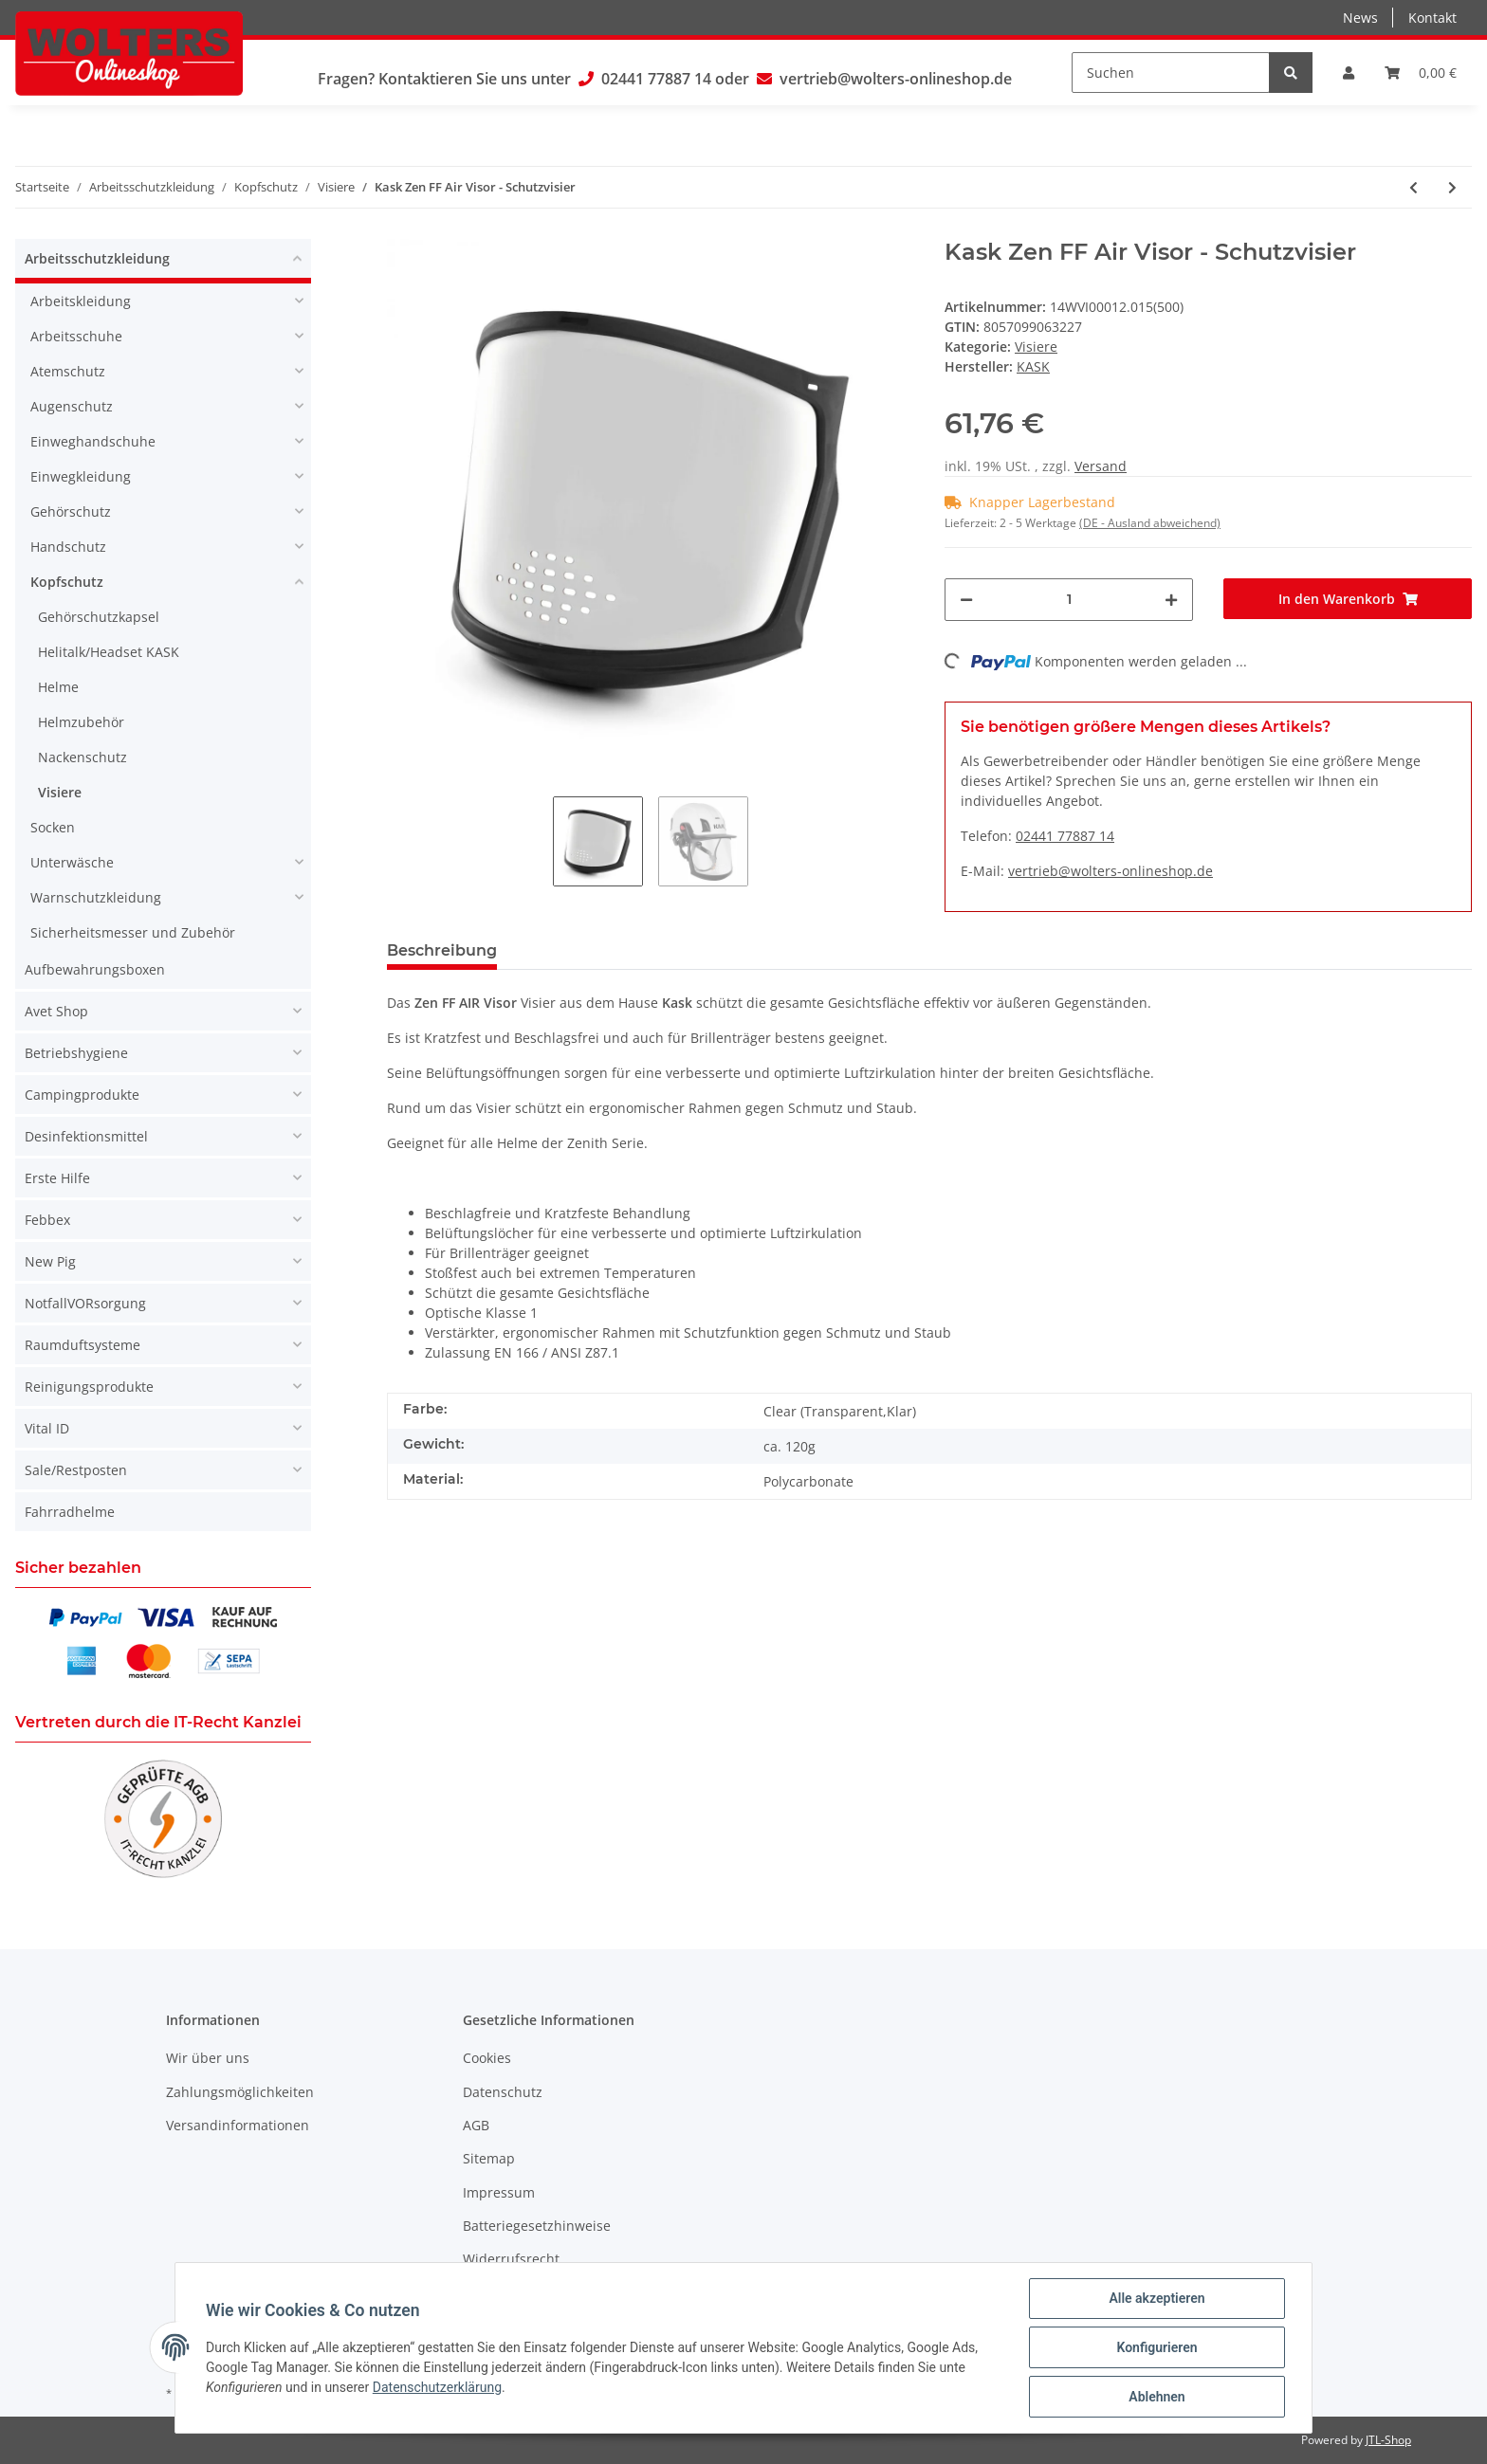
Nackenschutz (82, 757)
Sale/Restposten (76, 1470)
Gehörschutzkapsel (98, 617)
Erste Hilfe (57, 1178)
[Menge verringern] (966, 599)
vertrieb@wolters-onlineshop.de (896, 78)
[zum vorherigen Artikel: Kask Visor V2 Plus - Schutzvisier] (1413, 187)
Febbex (47, 1220)
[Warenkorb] (1420, 72)
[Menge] (1068, 599)
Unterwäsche (72, 862)
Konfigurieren (1156, 2347)
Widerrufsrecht (511, 2259)
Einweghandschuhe (93, 441)
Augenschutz (71, 406)
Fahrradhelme (70, 1512)
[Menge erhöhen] (1171, 599)
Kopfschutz (66, 582)
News (1360, 18)
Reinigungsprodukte (89, 1387)
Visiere (1036, 347)
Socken (52, 827)
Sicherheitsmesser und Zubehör (132, 932)
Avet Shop (56, 1011)
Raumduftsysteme (82, 1345)
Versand (1100, 466)
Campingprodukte (82, 1095)
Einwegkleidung (80, 476)
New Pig (50, 1261)
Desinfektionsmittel (86, 1136)
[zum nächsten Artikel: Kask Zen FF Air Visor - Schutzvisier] (1452, 187)
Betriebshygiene (76, 1053)
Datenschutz (502, 2092)
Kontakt (1432, 18)
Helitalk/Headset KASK (108, 652)
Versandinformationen (237, 2125)
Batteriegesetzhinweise (537, 2226)
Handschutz (68, 547)
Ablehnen (1156, 2396)
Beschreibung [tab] (442, 950)
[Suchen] (1171, 72)
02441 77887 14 (656, 78)
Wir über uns (207, 2058)
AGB (476, 2125)
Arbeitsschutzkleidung (97, 258)
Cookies (487, 2058)
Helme (58, 687)
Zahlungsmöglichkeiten (240, 2092)
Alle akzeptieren (1156, 2298)
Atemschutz (67, 371)
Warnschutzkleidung (95, 897)
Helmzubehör (81, 722)
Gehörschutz (70, 511)
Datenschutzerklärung (437, 2387)
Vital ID (47, 1428)
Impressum (499, 2192)
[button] (1348, 72)
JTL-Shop (1388, 2440)
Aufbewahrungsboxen (95, 969)
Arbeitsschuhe (76, 336)
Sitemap (489, 2158)
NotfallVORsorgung (85, 1303)
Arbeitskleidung (80, 301)
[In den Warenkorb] (1347, 598)
